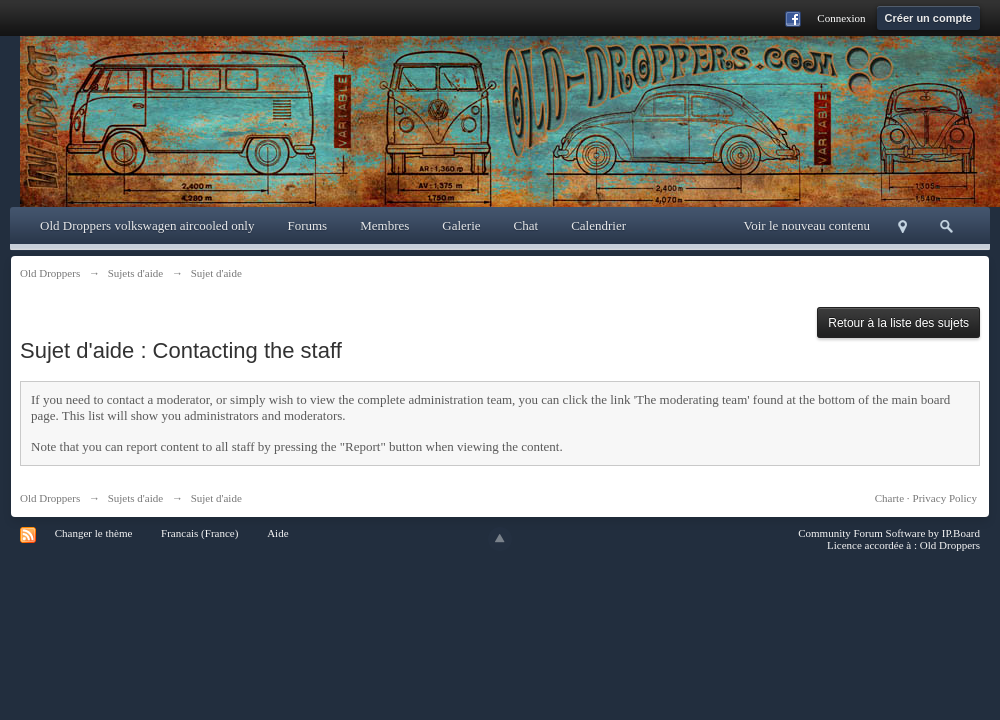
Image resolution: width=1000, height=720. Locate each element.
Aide (277, 533)
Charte (889, 498)
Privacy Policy (945, 498)
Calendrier (598, 225)
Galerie (461, 225)
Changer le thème (94, 533)
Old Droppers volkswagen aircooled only (147, 225)
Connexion (841, 18)
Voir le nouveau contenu (807, 225)
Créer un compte (928, 18)
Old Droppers (50, 498)
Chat (526, 225)
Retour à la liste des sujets (898, 323)
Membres (384, 225)
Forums (307, 225)
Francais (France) (199, 533)
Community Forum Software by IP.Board (889, 533)
